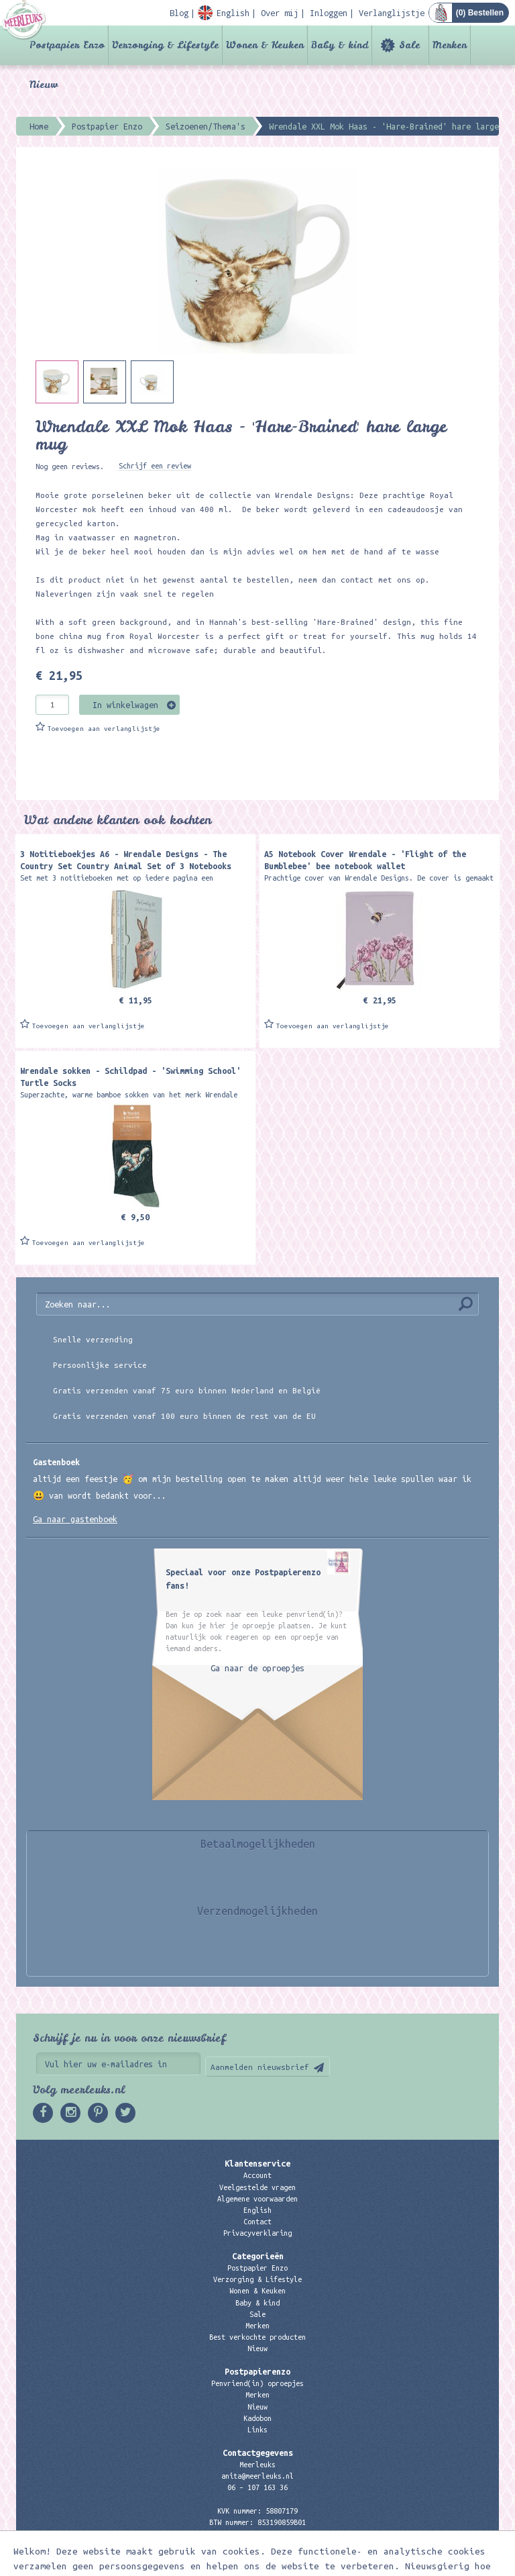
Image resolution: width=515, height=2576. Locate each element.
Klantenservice (257, 2163)
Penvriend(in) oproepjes (257, 2383)
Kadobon (257, 2418)
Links (257, 2430)
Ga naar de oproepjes (257, 1668)
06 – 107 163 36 (257, 2487)
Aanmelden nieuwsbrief (260, 2067)
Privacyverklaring (257, 2233)
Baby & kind (339, 45)
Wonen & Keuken (265, 45)
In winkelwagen (125, 704)
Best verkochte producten (257, 2337)
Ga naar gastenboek (75, 1519)
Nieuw (44, 85)
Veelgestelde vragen (257, 2187)
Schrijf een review (155, 466)
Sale (409, 45)
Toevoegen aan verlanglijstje (104, 728)
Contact (257, 2222)
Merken (450, 45)
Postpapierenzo (257, 2371)
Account (257, 2175)
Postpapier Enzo (67, 45)
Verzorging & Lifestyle (165, 45)
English (257, 2210)
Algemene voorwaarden (257, 2199)
